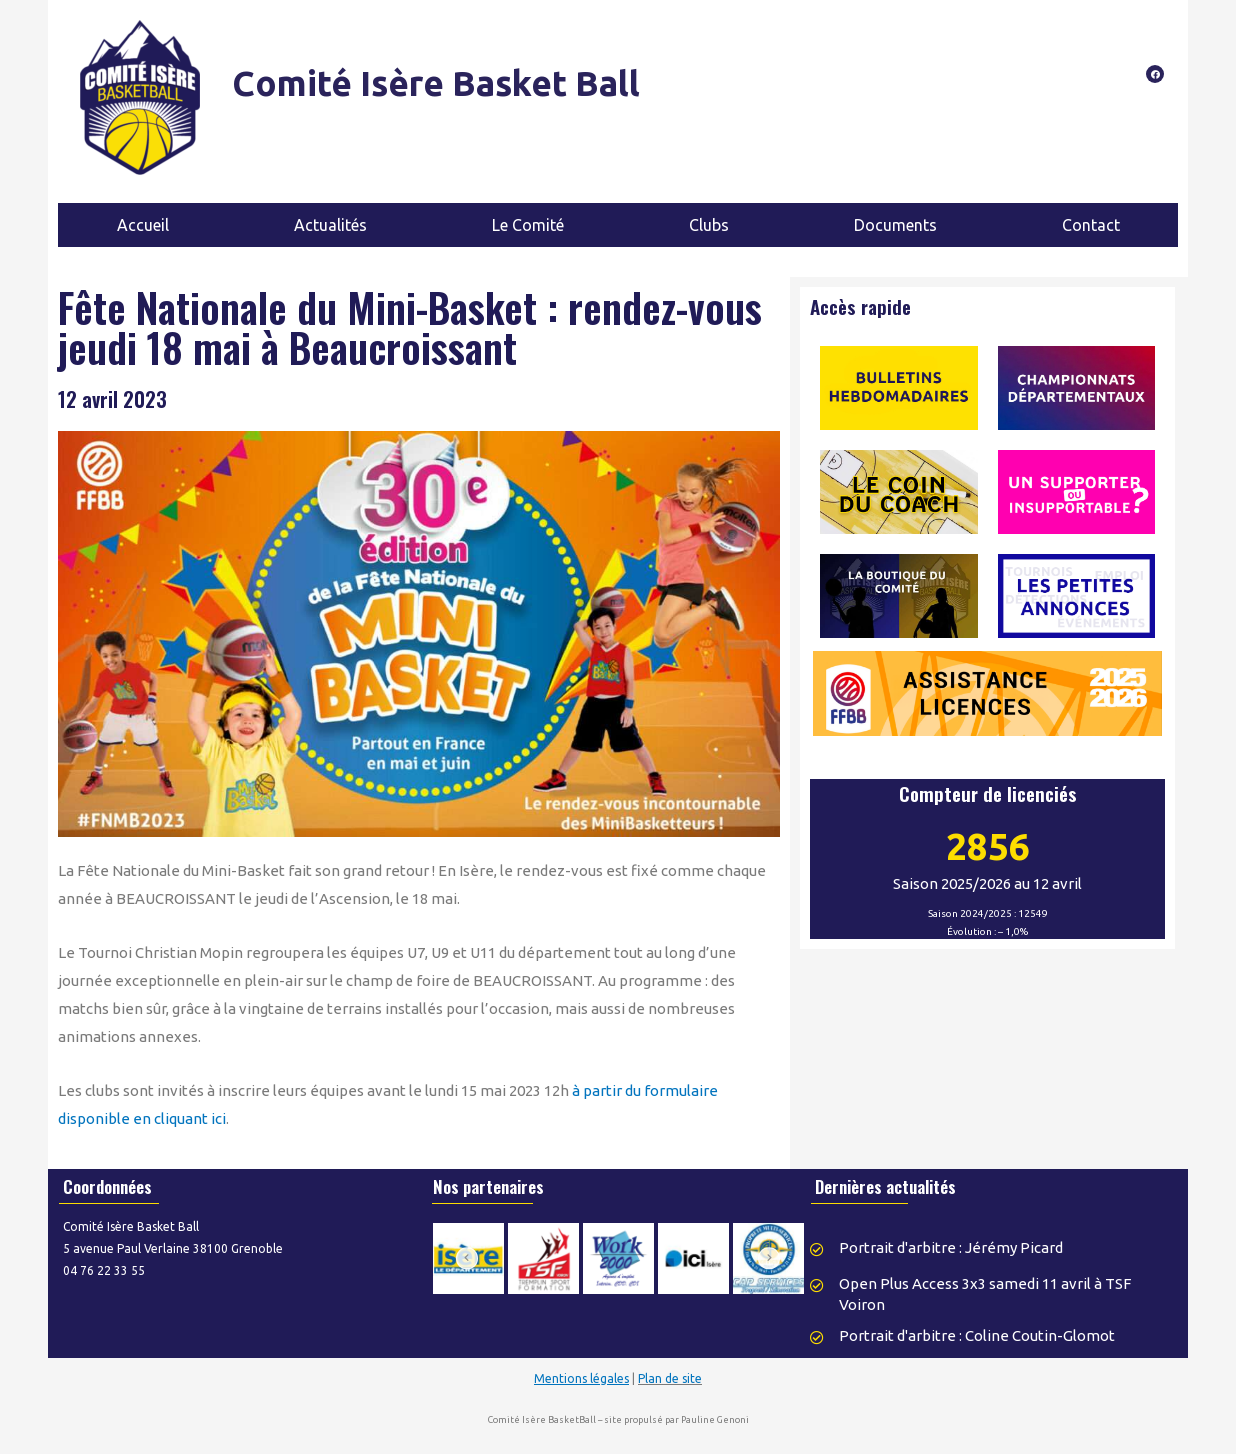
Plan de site (670, 1378)
